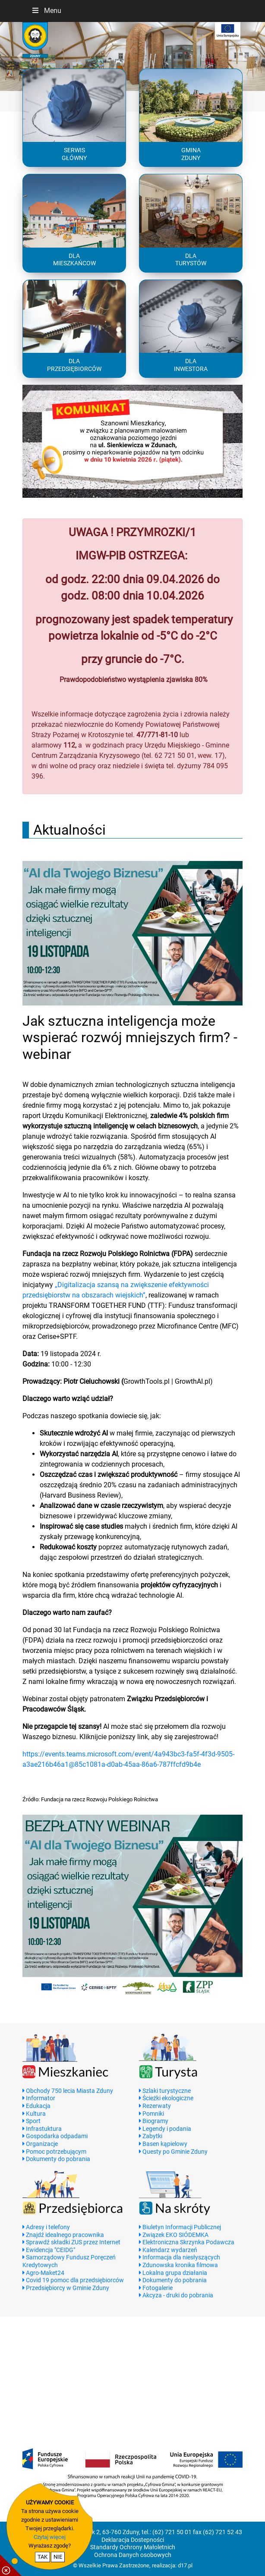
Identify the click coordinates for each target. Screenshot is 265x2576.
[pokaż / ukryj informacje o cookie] (11, 2565)
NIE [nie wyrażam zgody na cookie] (58, 2557)
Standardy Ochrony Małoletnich (132, 2547)
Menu (46, 10)
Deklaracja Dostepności (132, 2540)
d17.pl (185, 2565)
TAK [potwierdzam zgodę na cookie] (42, 2557)
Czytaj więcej (50, 2537)
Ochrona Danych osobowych (132, 2555)
